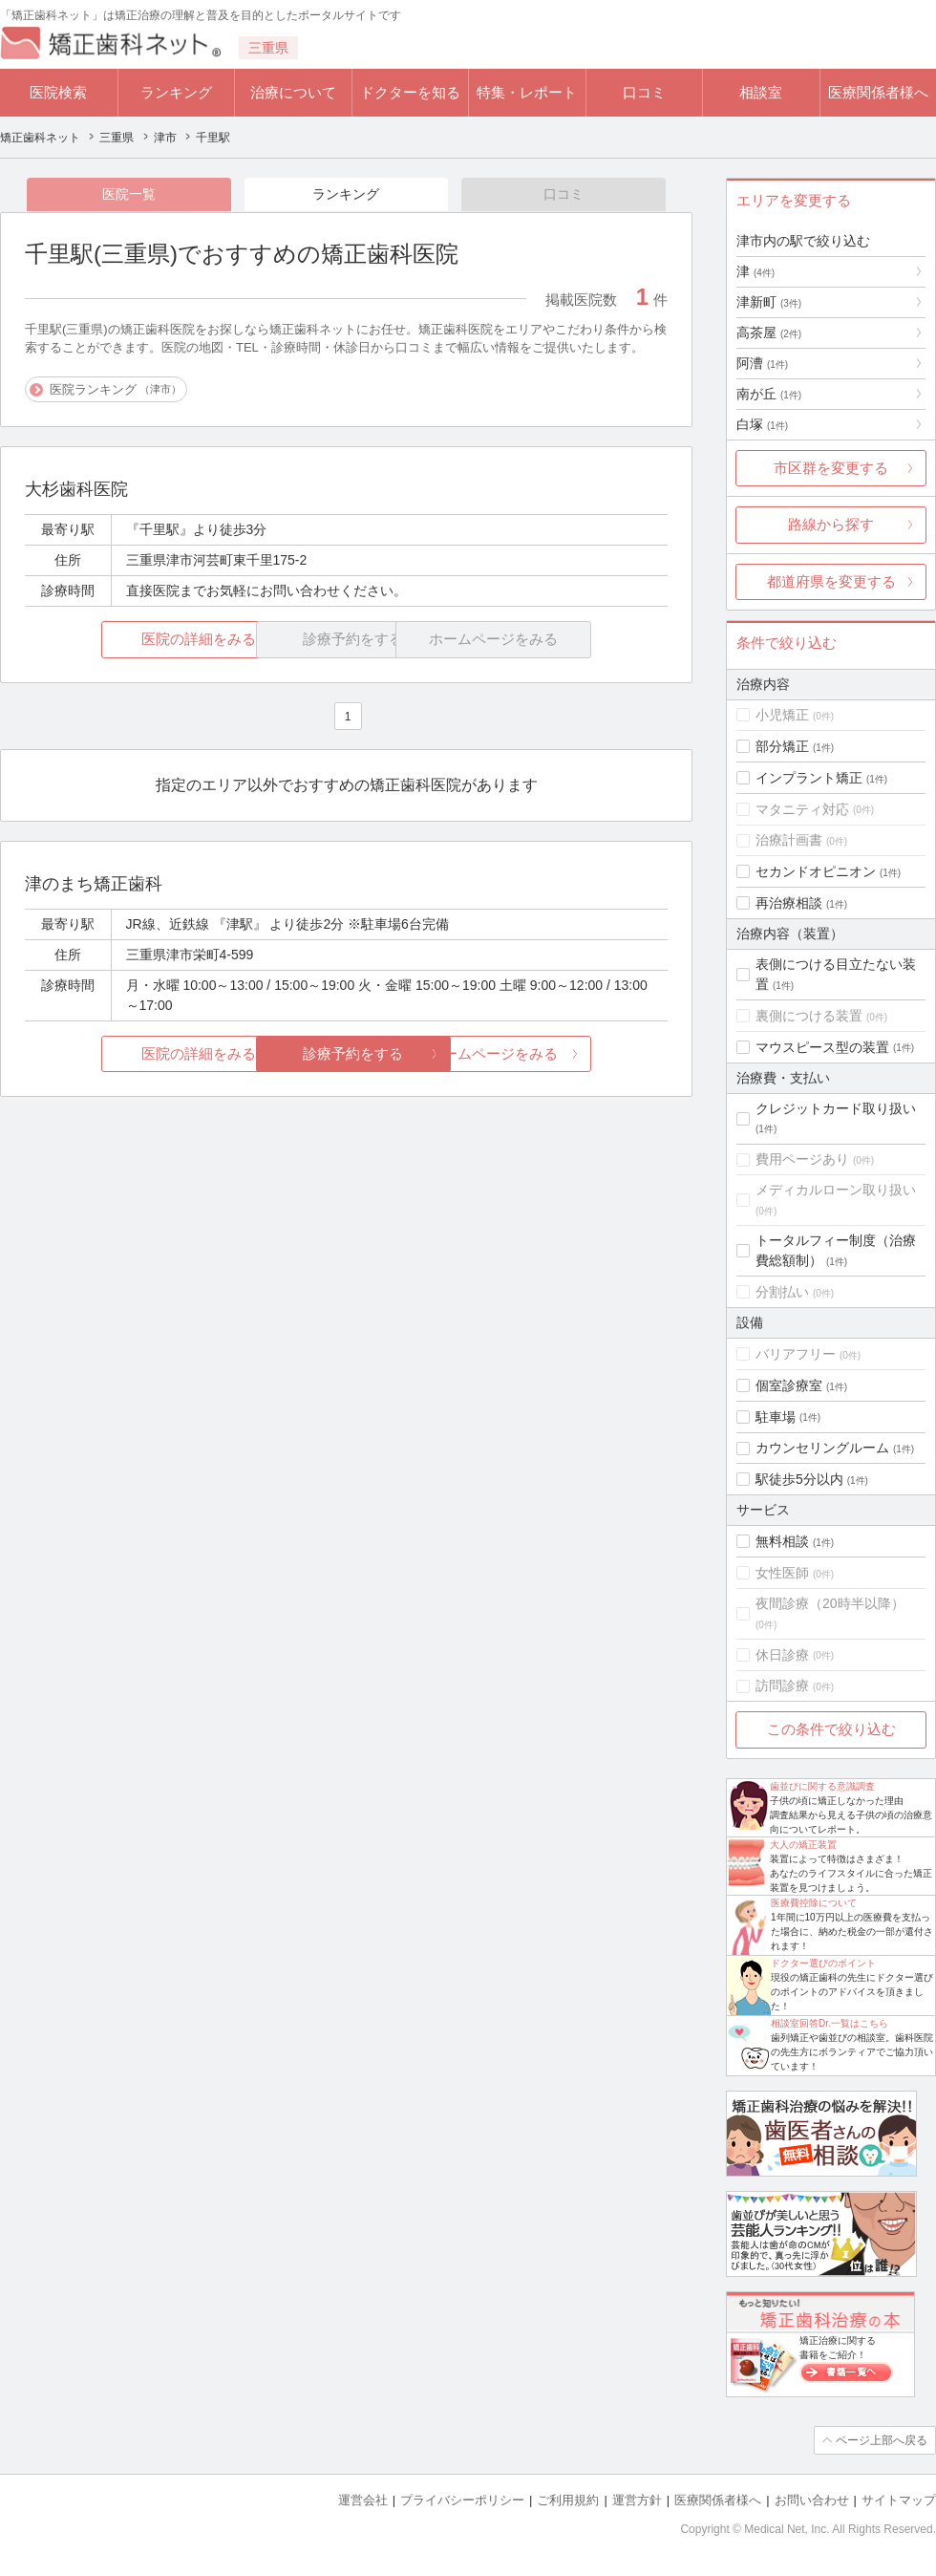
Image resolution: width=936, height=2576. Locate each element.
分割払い (782, 1291)
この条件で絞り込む (831, 1729)
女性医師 (782, 1572)
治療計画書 (788, 840)
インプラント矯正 (808, 777)
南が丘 (768, 393)
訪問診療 (782, 1685)
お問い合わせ (812, 2500)
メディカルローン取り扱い (835, 1189)
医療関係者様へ (878, 92)
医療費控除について (814, 1903)
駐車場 (775, 1417)
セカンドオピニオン (815, 871)
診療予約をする (346, 1053)
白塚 (762, 424)
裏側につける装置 (808, 1015)
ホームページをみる (561, 1053)
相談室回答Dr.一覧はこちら (829, 2023)
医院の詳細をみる (131, 640)
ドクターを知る (410, 92)
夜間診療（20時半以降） (829, 1603)
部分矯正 (782, 746)
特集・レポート (527, 92)
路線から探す (831, 524)
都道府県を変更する (831, 581)
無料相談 (782, 1541)
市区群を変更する (831, 468)
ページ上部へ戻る (881, 2440)
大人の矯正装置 (803, 1844)
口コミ (644, 92)
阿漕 (762, 363)
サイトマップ (899, 2500)
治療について (293, 92)
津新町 (768, 302)
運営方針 (637, 2500)
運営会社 (363, 2500)
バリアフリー (795, 1354)
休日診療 (782, 1655)
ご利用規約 (568, 2500)
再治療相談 (788, 903)
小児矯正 (782, 714)
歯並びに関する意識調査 (822, 1786)
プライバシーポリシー (462, 2500)
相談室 (760, 92)
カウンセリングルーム (822, 1447)
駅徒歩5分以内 (799, 1479)
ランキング (176, 92)
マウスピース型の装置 (822, 1047)
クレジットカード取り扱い (835, 1108)
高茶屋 (768, 332)
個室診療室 (788, 1385)
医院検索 (58, 92)
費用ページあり (802, 1159)
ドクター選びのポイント (823, 1963)
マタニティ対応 (802, 809)
